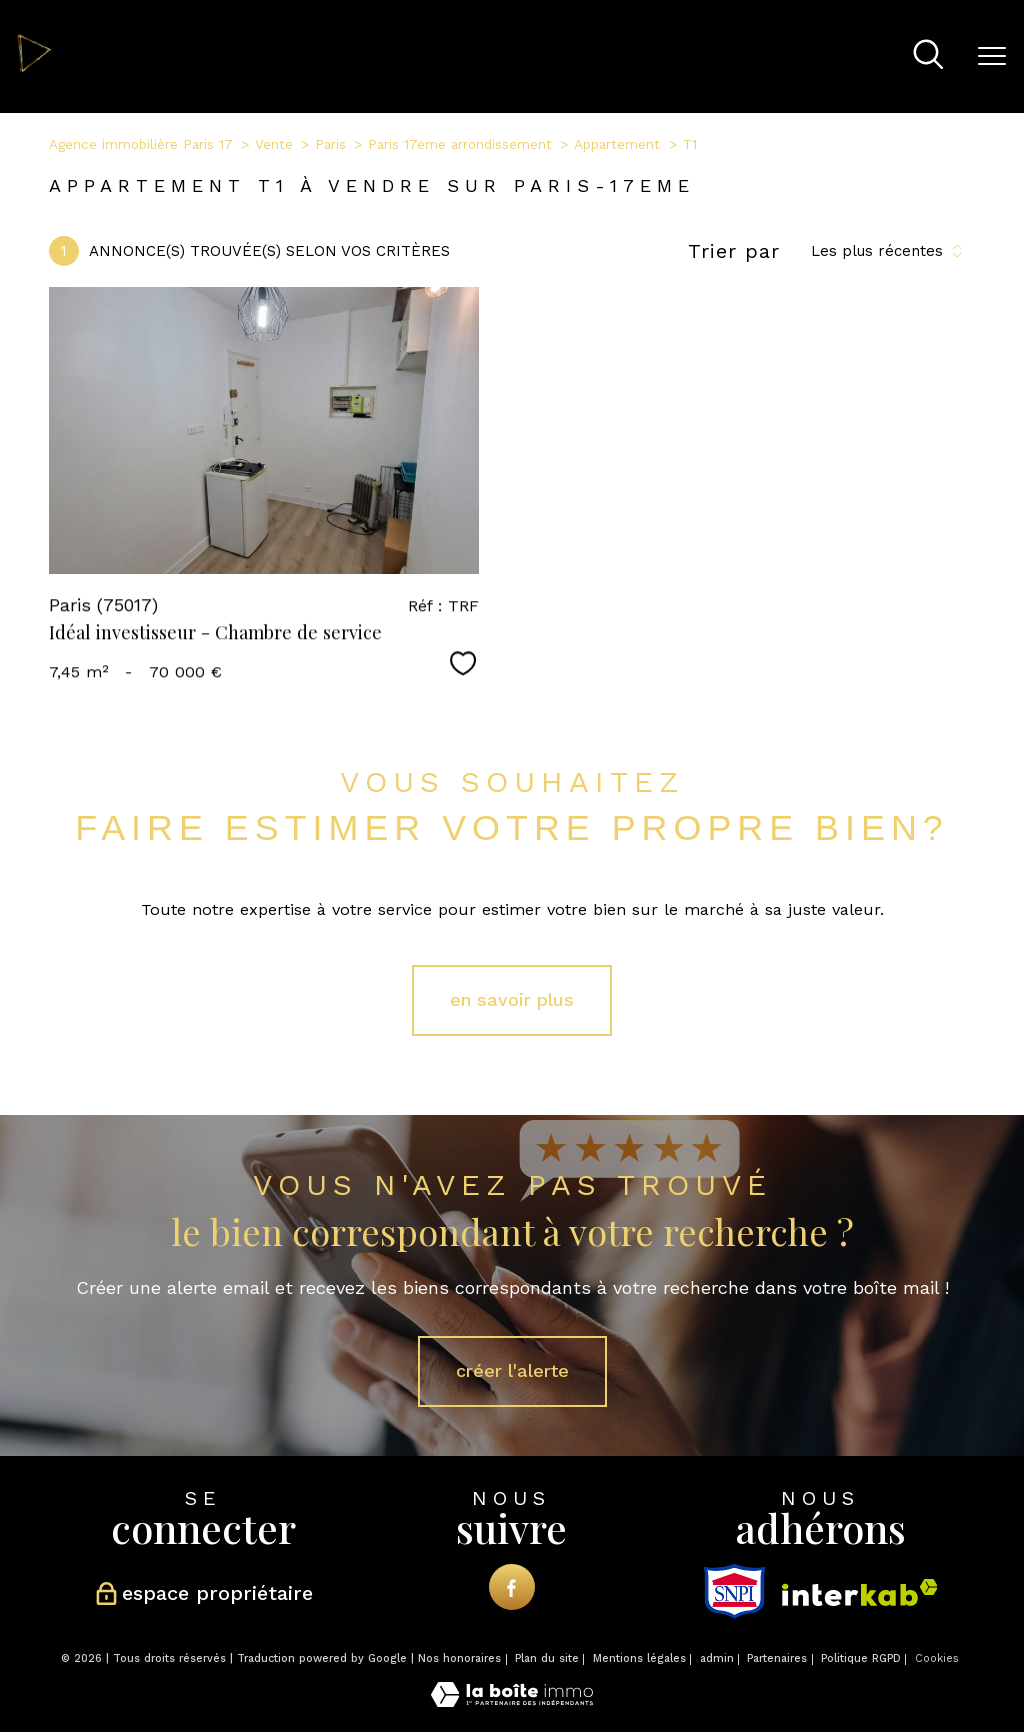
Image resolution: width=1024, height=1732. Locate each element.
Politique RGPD (861, 1658)
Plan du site (547, 1658)
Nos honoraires (459, 1658)
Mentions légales (639, 1658)
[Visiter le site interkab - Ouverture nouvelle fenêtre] (860, 1592)
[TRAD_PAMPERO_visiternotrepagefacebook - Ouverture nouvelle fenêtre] (511, 1586)
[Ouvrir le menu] (992, 57)
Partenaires (777, 1658)
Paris (330, 144)
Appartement (617, 144)
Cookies (937, 1659)
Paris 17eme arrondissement (460, 144)
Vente (274, 144)
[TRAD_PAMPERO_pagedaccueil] (34, 67)
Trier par (734, 251)
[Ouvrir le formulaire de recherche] (928, 56)
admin (717, 1658)
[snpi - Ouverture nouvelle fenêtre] (734, 1591)
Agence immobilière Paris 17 (141, 144)
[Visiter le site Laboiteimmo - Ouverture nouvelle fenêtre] (512, 1701)
